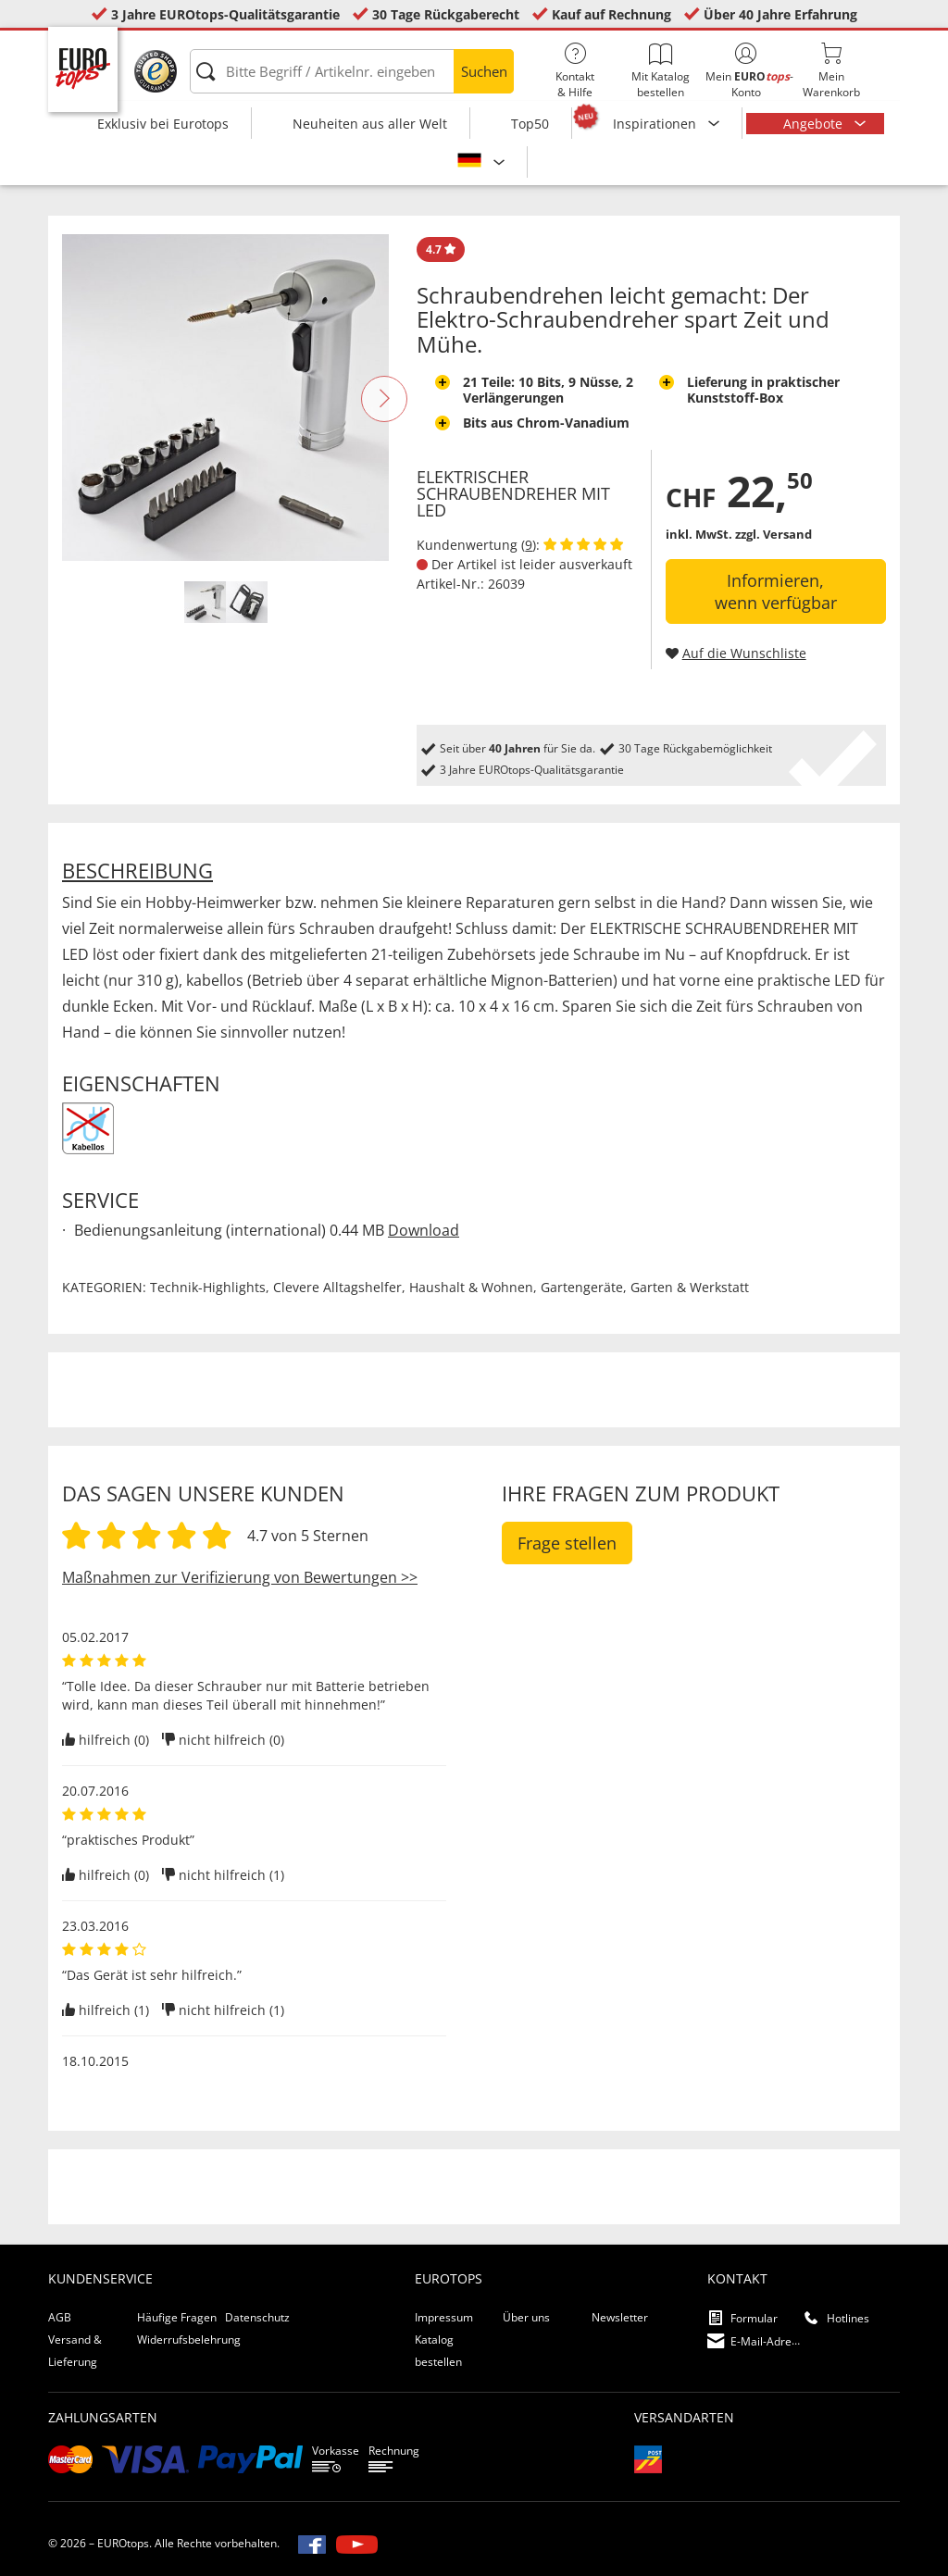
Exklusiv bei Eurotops (163, 123)
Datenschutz (257, 2317)
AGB (59, 2317)
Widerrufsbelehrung (189, 2339)
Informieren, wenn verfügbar (776, 591)
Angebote (814, 123)
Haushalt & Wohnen (471, 1287)
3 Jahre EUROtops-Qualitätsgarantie (225, 14)
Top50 (530, 123)
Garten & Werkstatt (689, 1287)
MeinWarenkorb (831, 71)
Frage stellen (567, 1543)
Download (423, 1230)
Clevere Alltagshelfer (337, 1287)
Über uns (526, 2317)
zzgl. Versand (773, 534)
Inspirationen (656, 123)
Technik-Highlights (208, 1287)
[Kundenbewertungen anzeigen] (583, 545)
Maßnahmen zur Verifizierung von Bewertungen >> (240, 1577)
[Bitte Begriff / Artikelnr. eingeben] (352, 71)
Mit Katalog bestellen (660, 71)
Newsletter (620, 2317)
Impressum (444, 2317)
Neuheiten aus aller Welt (370, 123)
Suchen (484, 71)
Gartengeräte (582, 1287)
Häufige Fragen (177, 2317)
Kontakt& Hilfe (575, 71)
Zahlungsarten (102, 2417)
